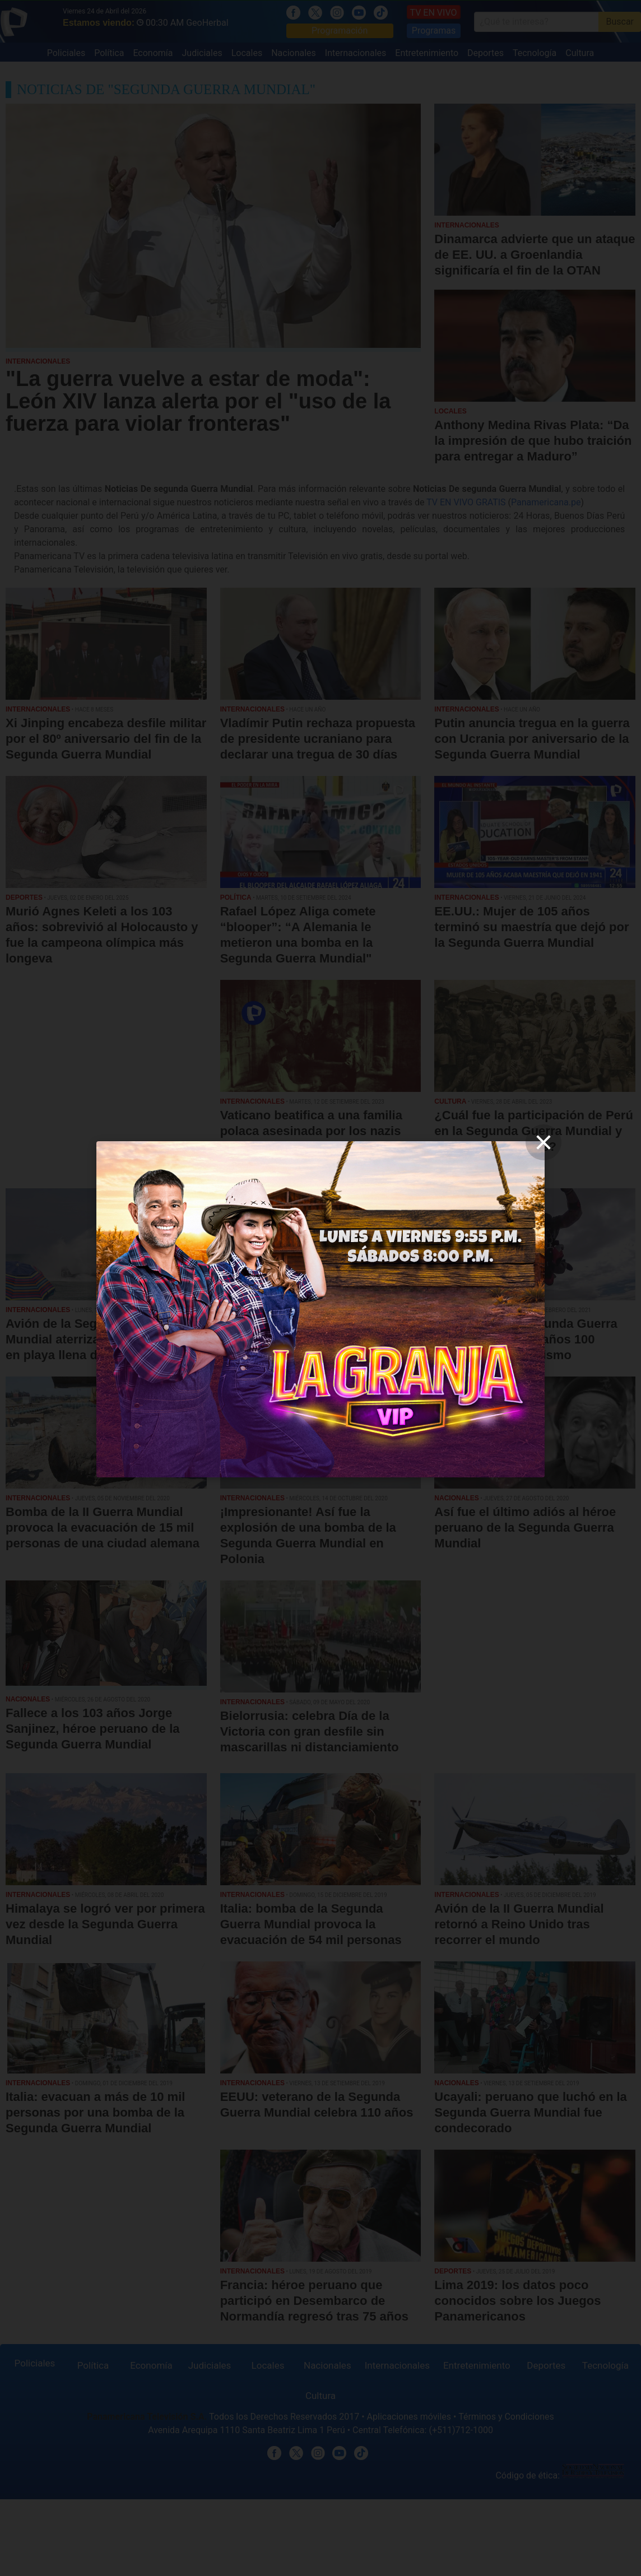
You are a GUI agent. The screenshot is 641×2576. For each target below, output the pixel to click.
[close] (543, 1142)
